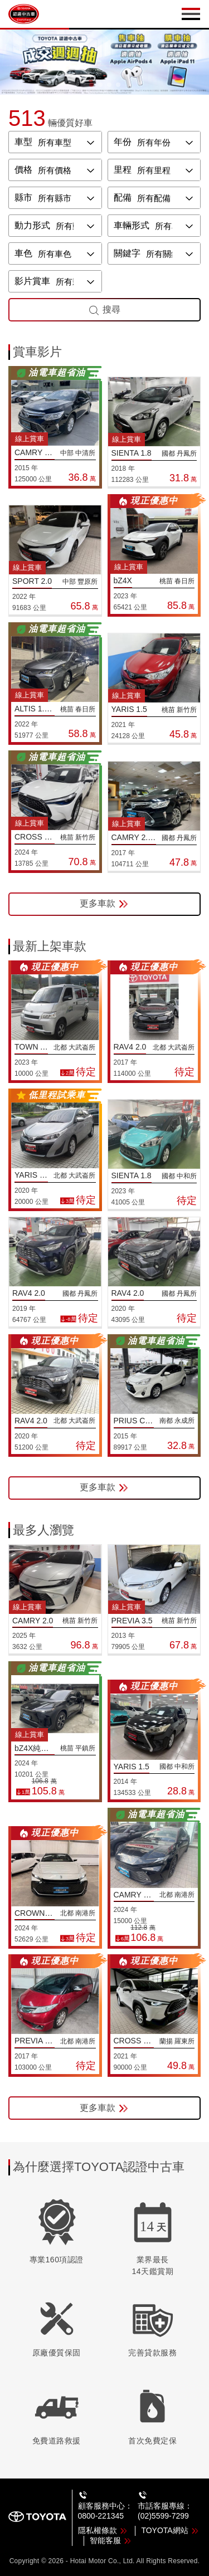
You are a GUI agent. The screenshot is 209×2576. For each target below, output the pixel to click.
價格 (23, 169)
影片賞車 (32, 281)
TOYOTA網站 (169, 2530)
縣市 (23, 197)
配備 (123, 197)
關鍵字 (127, 253)
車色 (23, 253)
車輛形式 (131, 225)
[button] (91, 84)
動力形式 (32, 225)
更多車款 (104, 904)
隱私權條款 (103, 2530)
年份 (123, 142)
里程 (123, 169)
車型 (23, 142)
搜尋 (104, 310)
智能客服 (111, 2540)
